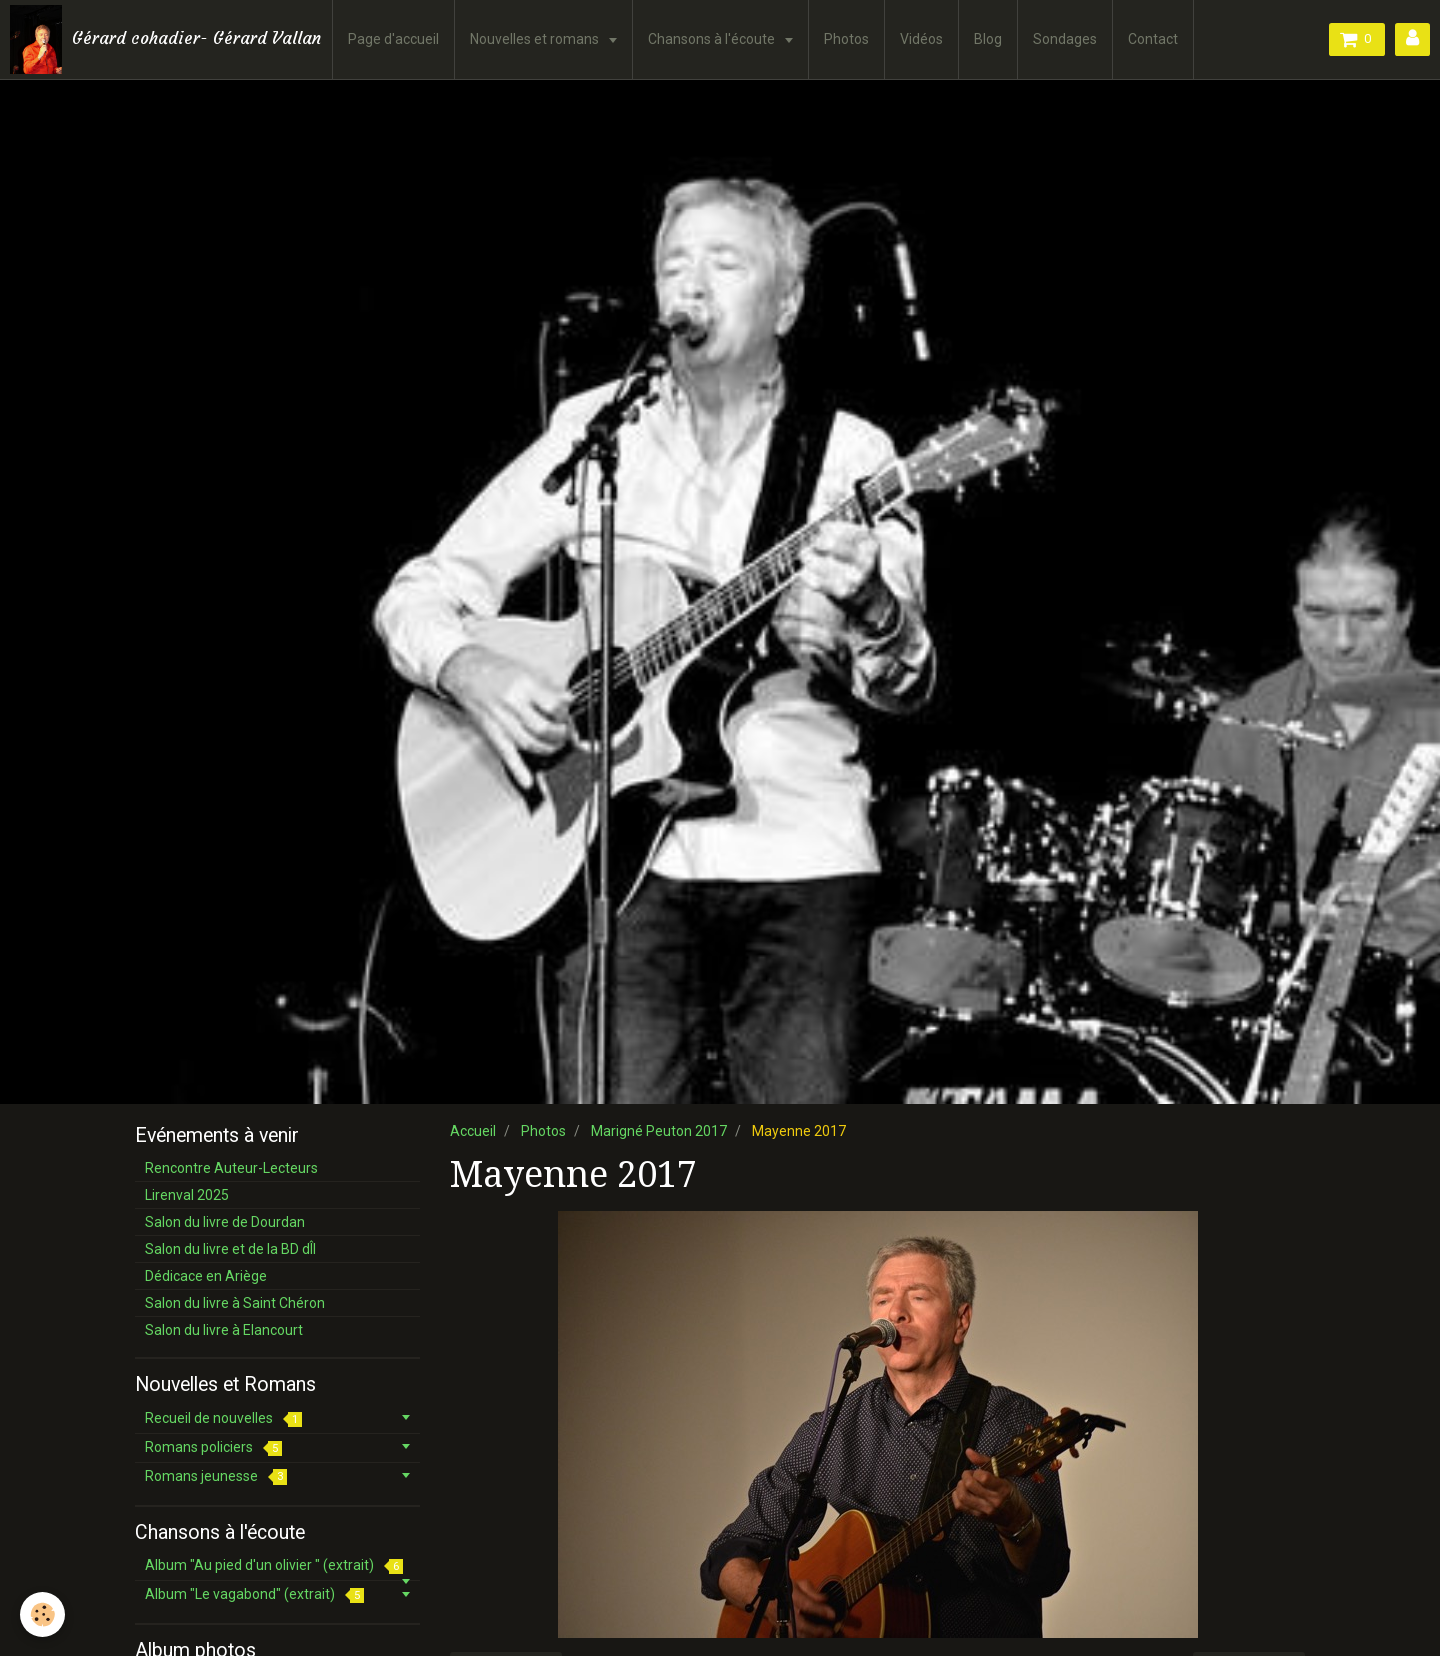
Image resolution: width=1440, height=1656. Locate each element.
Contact (1153, 39)
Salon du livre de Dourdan (225, 1222)
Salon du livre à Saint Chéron (235, 1303)
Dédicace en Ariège (206, 1276)
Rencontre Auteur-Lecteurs (231, 1168)
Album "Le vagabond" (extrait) (254, 1594)
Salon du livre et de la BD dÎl (230, 1249)
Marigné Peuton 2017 (659, 1131)
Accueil (473, 1131)
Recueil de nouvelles (223, 1418)
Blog (988, 39)
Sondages (1065, 39)
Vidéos (921, 39)
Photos (846, 39)
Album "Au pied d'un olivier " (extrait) (274, 1565)
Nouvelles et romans (536, 39)
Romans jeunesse (216, 1476)
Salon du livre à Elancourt (224, 1330)
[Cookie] (42, 1614)
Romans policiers (213, 1447)
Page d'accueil (393, 39)
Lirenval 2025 (187, 1195)
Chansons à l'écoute (713, 39)
